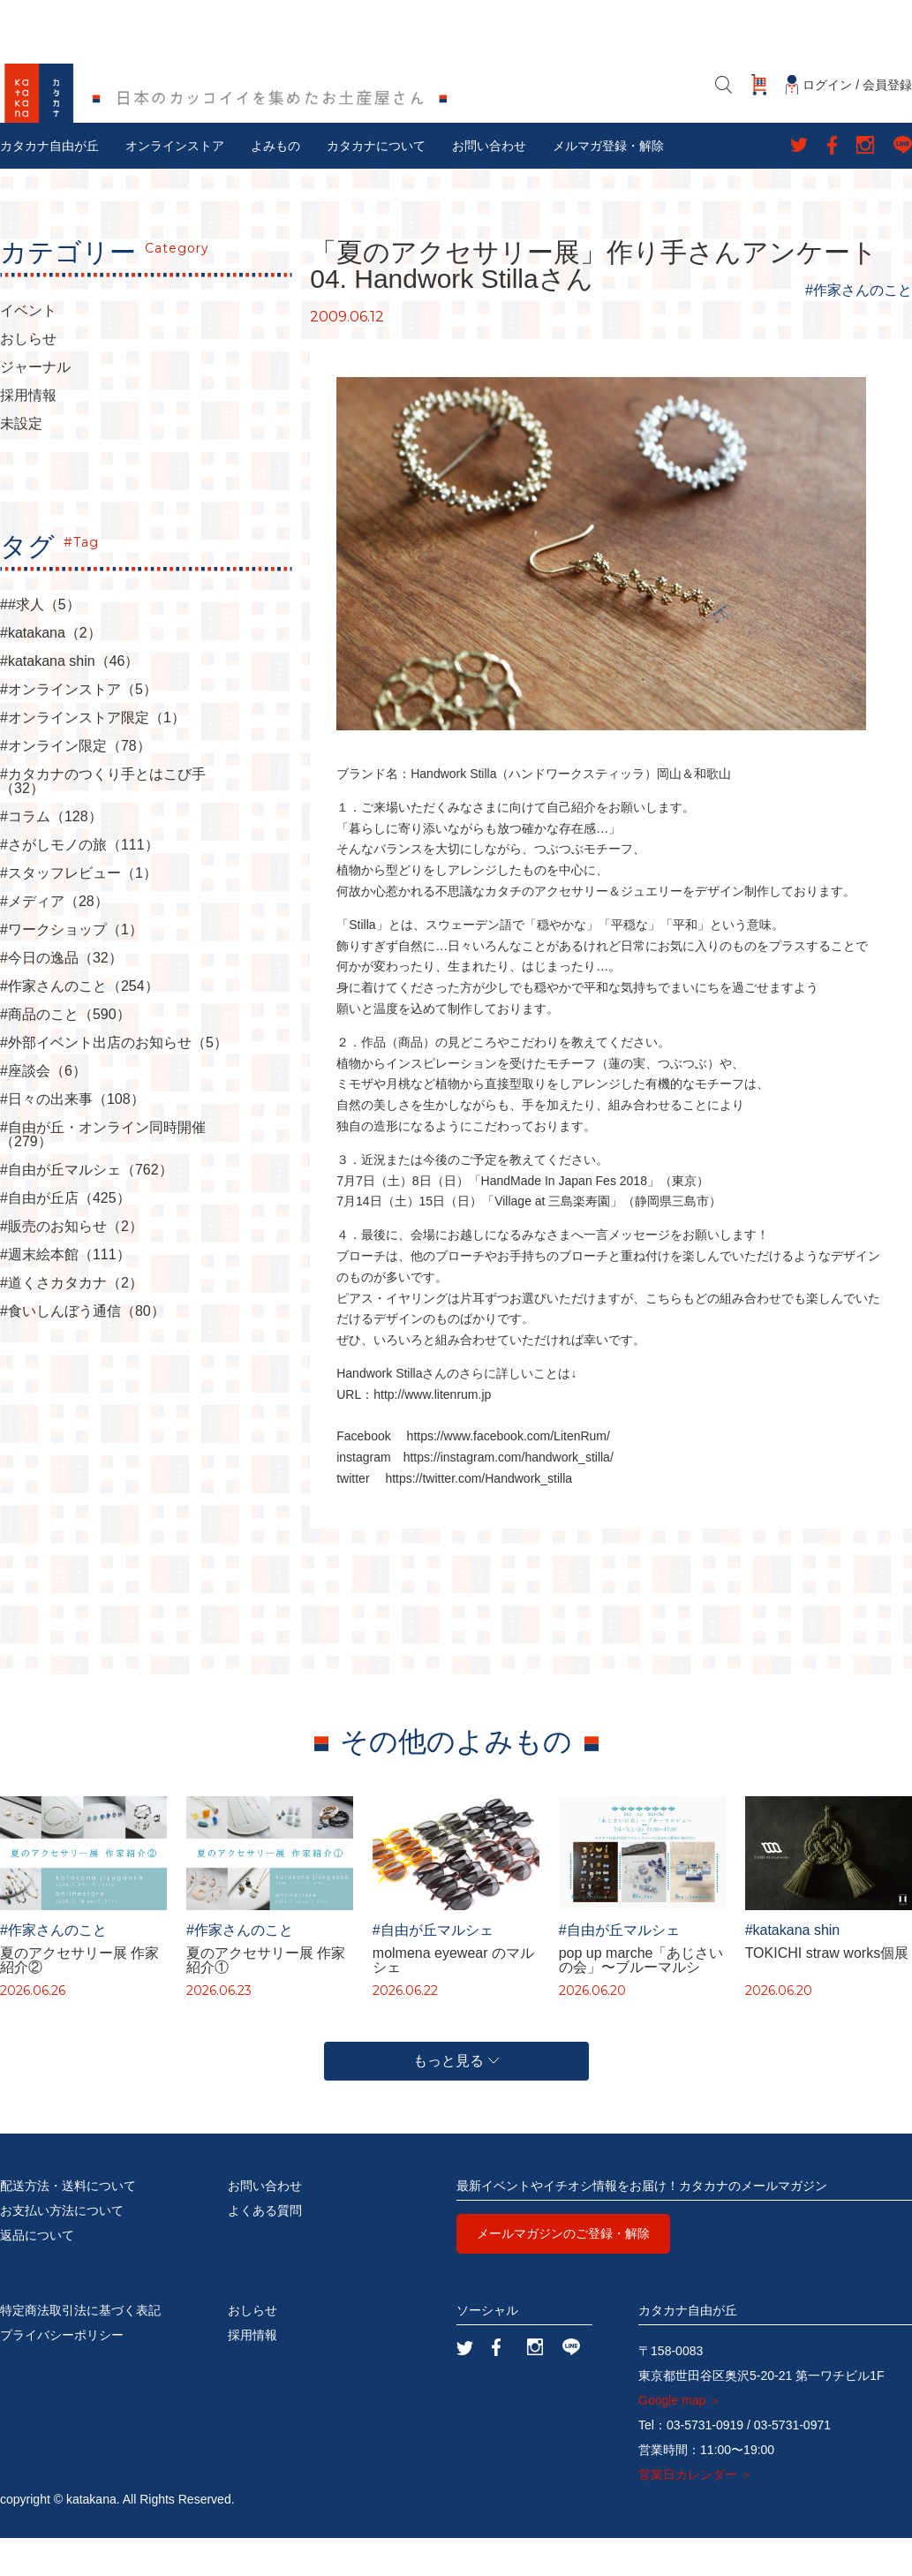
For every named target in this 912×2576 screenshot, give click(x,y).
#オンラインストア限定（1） (92, 757)
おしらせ (28, 378)
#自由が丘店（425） (65, 1237)
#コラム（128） (51, 856)
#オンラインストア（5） (78, 728)
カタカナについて (376, 185)
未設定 (21, 463)
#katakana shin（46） (69, 700)
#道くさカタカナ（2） (71, 1322)
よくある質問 (265, 2248)
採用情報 (28, 434)
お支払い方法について (62, 2248)
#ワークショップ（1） (71, 969)
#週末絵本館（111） (65, 1294)
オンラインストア (174, 185)
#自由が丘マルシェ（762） (86, 1209)
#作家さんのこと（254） (79, 1025)
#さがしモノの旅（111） (79, 884)
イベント (28, 350)
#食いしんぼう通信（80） (82, 1350)
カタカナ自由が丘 (49, 185)
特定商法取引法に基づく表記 (80, 2348)
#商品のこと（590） (65, 1053)
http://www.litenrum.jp (432, 1433)
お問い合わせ (489, 185)
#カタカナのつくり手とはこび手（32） (103, 820)
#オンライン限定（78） (75, 785)
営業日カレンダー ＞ (695, 2512)
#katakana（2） (51, 672)
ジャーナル (35, 406)
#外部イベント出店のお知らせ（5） (114, 1082)
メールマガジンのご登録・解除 (563, 2271)
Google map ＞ (679, 2438)
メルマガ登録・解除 (608, 185)
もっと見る (456, 2098)
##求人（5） (40, 644)
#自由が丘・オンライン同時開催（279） (103, 1174)
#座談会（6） (43, 1110)
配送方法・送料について (68, 2224)
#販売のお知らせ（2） (71, 1265)
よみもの (275, 185)
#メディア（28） (54, 940)
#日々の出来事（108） (72, 1138)
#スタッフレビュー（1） (78, 912)
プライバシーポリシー (62, 2373)
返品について (37, 2273)
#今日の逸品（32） (61, 997)
